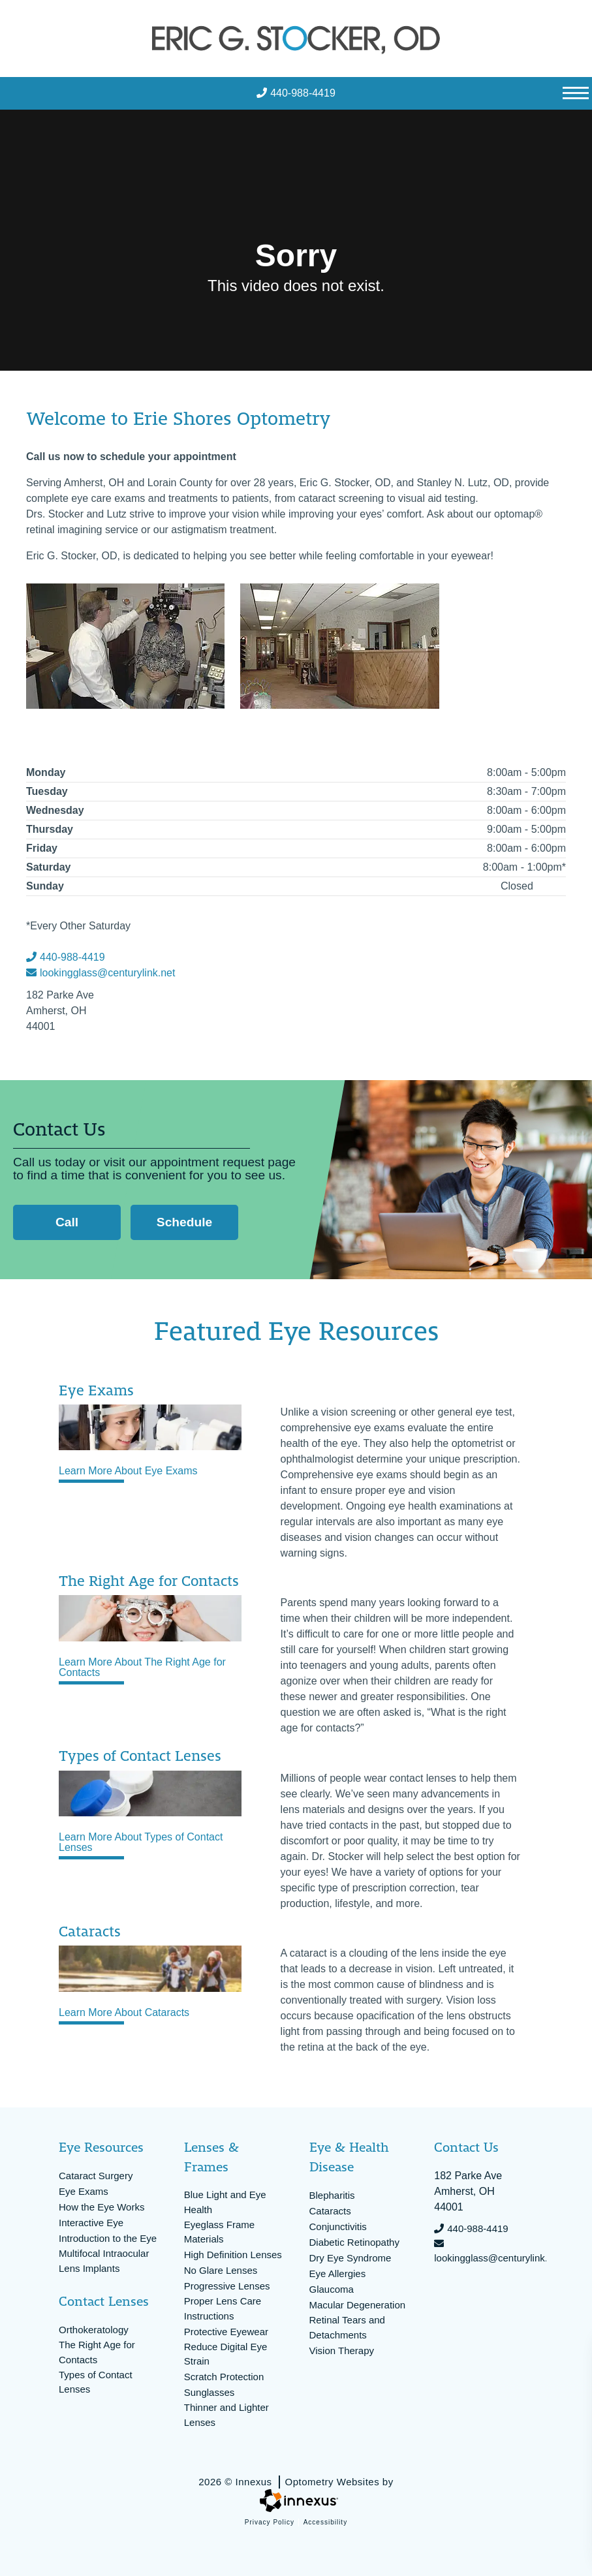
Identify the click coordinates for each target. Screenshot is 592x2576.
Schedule (184, 1222)
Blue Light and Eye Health (225, 2202)
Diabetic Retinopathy (354, 2242)
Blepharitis (332, 2195)
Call (71, 1222)
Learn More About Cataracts (124, 2013)
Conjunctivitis (338, 2226)
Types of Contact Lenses (95, 2382)
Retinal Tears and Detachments (347, 2327)
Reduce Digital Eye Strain (226, 2354)
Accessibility (325, 2522)
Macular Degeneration (357, 2304)
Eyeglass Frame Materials (219, 2232)
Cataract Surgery (95, 2175)
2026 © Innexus (295, 2482)
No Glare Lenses (221, 2270)
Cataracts (330, 2210)
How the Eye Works (101, 2206)
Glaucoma (331, 2289)
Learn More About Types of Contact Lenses (141, 1842)
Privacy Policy (269, 2522)
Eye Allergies (337, 2273)
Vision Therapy (342, 2350)
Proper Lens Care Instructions (222, 2308)
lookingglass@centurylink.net (100, 972)
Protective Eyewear (226, 2331)
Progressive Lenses (227, 2285)
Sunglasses (209, 2392)
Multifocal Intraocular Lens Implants (104, 2261)
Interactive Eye (91, 2222)
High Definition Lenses (233, 2254)
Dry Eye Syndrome (350, 2257)
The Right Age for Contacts (97, 2352)
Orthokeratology (94, 2329)
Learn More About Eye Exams (128, 1471)
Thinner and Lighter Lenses (226, 2415)
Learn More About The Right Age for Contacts (142, 1667)
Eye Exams (83, 2191)
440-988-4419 (296, 93)
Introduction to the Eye (108, 2238)
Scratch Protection (224, 2376)
